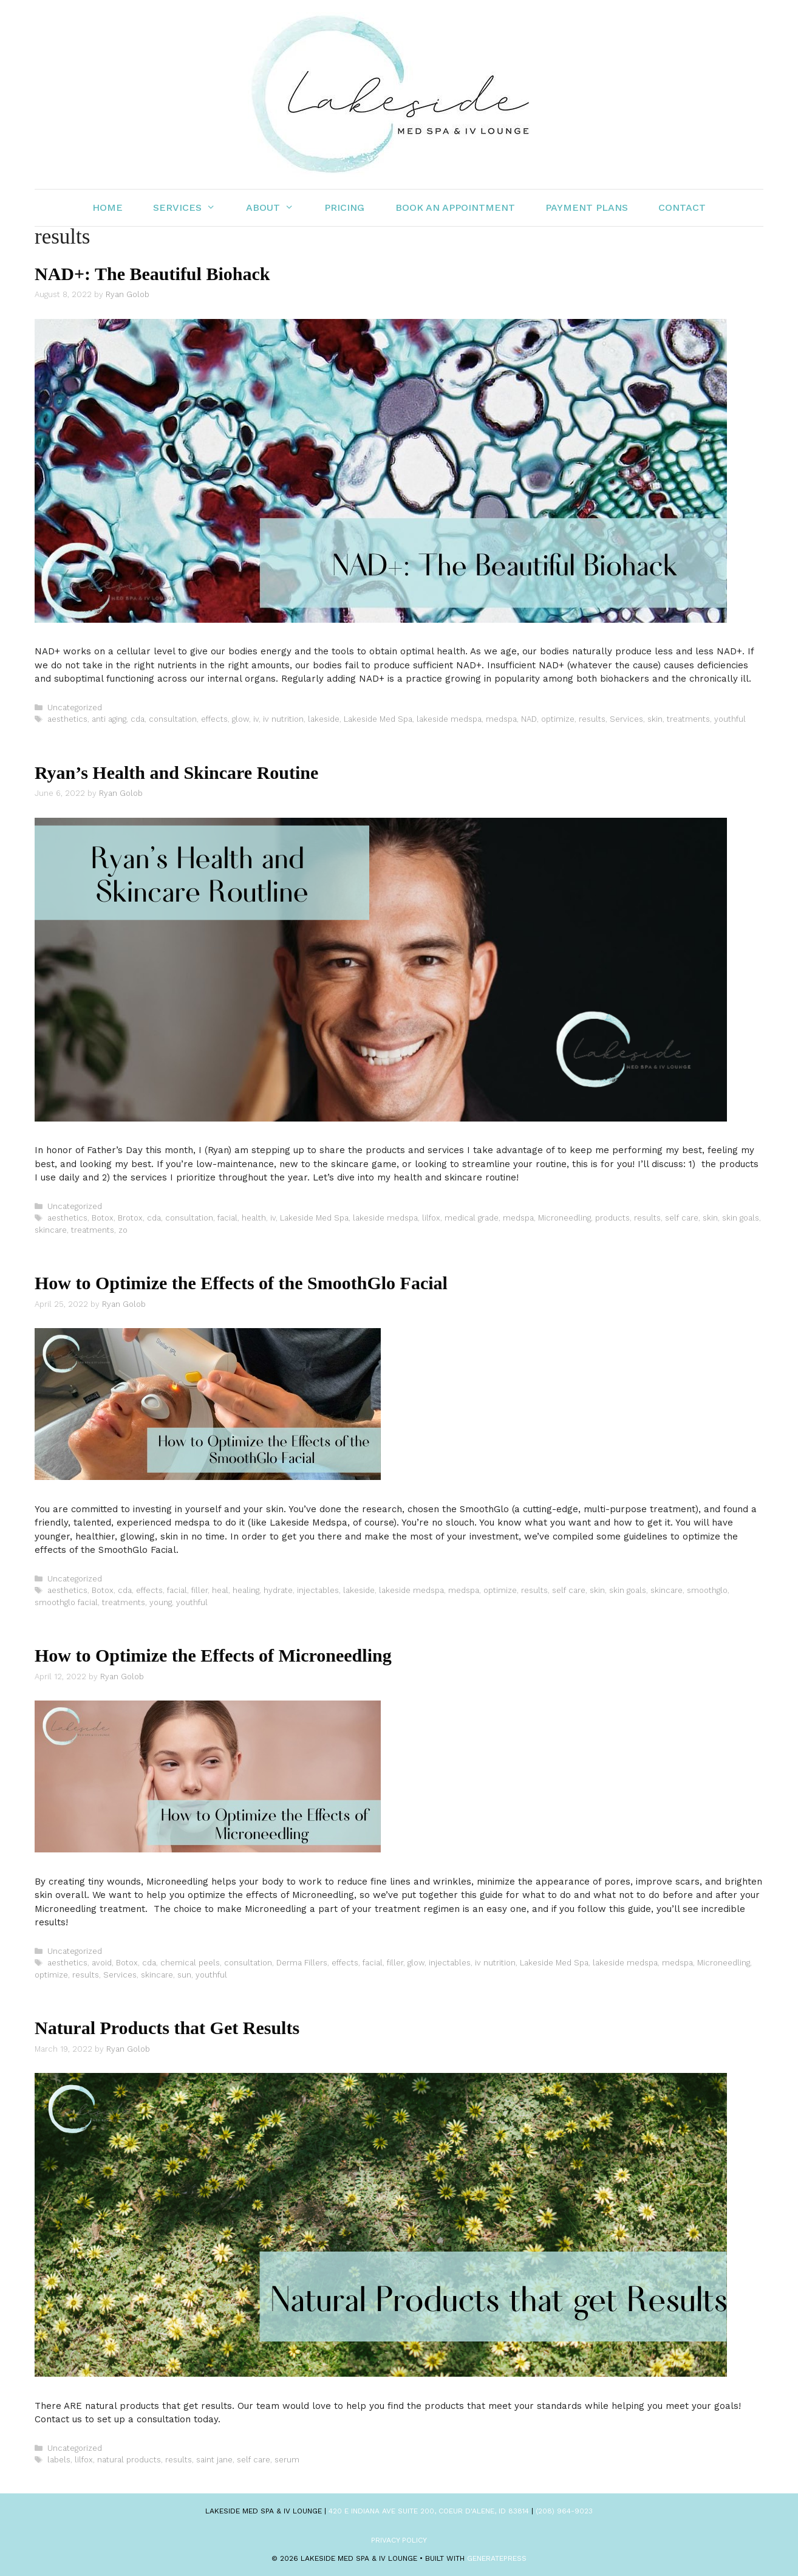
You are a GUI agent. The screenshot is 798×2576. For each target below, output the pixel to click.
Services (192, 208)
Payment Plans (586, 207)
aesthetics (67, 719)
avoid (102, 1962)
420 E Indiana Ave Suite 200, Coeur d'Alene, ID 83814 (429, 2511)
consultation (173, 719)
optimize (558, 719)
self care (681, 1217)
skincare (51, 1230)
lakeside (323, 719)
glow (240, 719)
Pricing (344, 207)
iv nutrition (283, 719)
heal (220, 1590)
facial (227, 1217)
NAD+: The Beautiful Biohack (152, 274)
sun (184, 1974)
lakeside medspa (449, 719)
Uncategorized (74, 707)
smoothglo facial (66, 1602)
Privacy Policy (399, 2540)
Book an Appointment (455, 207)
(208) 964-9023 (564, 2511)
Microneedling (564, 1217)
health (254, 1217)
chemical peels (190, 1962)
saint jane (214, 2459)
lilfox (431, 1217)
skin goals (740, 1217)
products (612, 1217)
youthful (730, 719)
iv (256, 719)
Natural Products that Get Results (167, 2028)
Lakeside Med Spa (378, 719)
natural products (129, 2459)
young (160, 1602)
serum (287, 2459)
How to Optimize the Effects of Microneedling (213, 1655)
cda (138, 719)
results (592, 719)
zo (123, 1230)
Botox (103, 1217)
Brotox (130, 1217)
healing (246, 1590)
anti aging (109, 719)
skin (655, 719)
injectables (318, 1590)
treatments (688, 719)
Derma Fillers (301, 1962)
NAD (529, 719)
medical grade (472, 1217)
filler (199, 1590)
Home (107, 207)
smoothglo (707, 1590)
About (277, 208)
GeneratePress (497, 2558)
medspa (501, 719)
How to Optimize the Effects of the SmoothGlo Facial (241, 1283)
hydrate (278, 1590)
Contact (682, 207)
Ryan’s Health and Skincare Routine (176, 772)
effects (214, 719)
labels (58, 2459)
